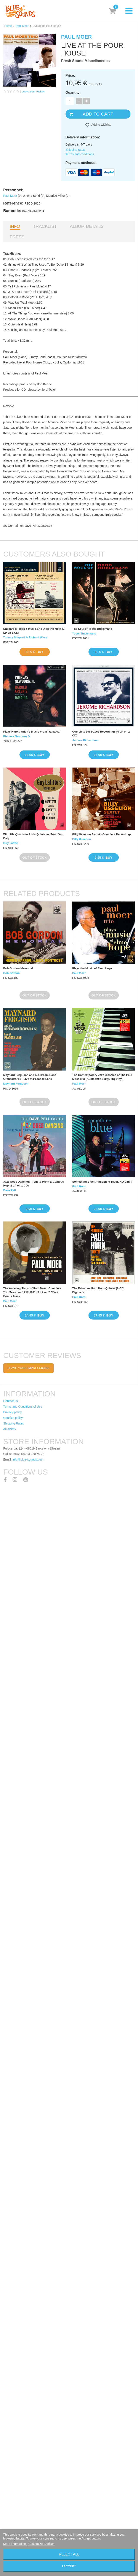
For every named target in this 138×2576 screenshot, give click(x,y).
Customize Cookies (41, 2544)
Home (8, 25)
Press (17, 237)
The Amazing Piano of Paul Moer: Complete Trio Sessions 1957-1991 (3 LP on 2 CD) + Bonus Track (32, 1292)
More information (15, 2544)
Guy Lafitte (10, 843)
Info (15, 226)
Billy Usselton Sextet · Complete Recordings (102, 834)
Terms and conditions (80, 154)
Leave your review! (33, 91)
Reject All (69, 2554)
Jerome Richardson (85, 740)
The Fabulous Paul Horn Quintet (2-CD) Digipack (98, 1290)
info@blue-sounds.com (28, 1459)
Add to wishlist (101, 124)
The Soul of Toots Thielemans (92, 628)
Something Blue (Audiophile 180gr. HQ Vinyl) (102, 1181)
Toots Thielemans (84, 633)
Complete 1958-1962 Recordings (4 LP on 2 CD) (101, 733)
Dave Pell (9, 1190)
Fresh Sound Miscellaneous (85, 61)
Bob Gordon (11, 973)
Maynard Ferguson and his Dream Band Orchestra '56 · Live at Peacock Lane (29, 1076)
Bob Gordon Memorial (18, 968)
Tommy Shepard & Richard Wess (25, 637)
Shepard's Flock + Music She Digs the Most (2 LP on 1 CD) (33, 630)
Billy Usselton (81, 839)
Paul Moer (22, 25)
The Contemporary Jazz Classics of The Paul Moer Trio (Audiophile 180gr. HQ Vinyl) (102, 1076)
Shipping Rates (13, 1423)
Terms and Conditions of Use (22, 1406)
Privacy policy (12, 1412)
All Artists (9, 1429)
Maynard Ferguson (15, 1083)
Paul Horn (78, 1186)
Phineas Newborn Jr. (17, 736)
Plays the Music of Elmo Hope (92, 968)
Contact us (10, 1401)
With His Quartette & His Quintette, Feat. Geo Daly (33, 836)
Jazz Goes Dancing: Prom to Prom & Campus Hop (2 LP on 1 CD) (33, 1183)
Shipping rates (75, 149)
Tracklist (45, 226)
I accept (69, 2566)
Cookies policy (13, 1418)
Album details (87, 226)
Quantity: (73, 92)
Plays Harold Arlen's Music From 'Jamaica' (31, 731)
